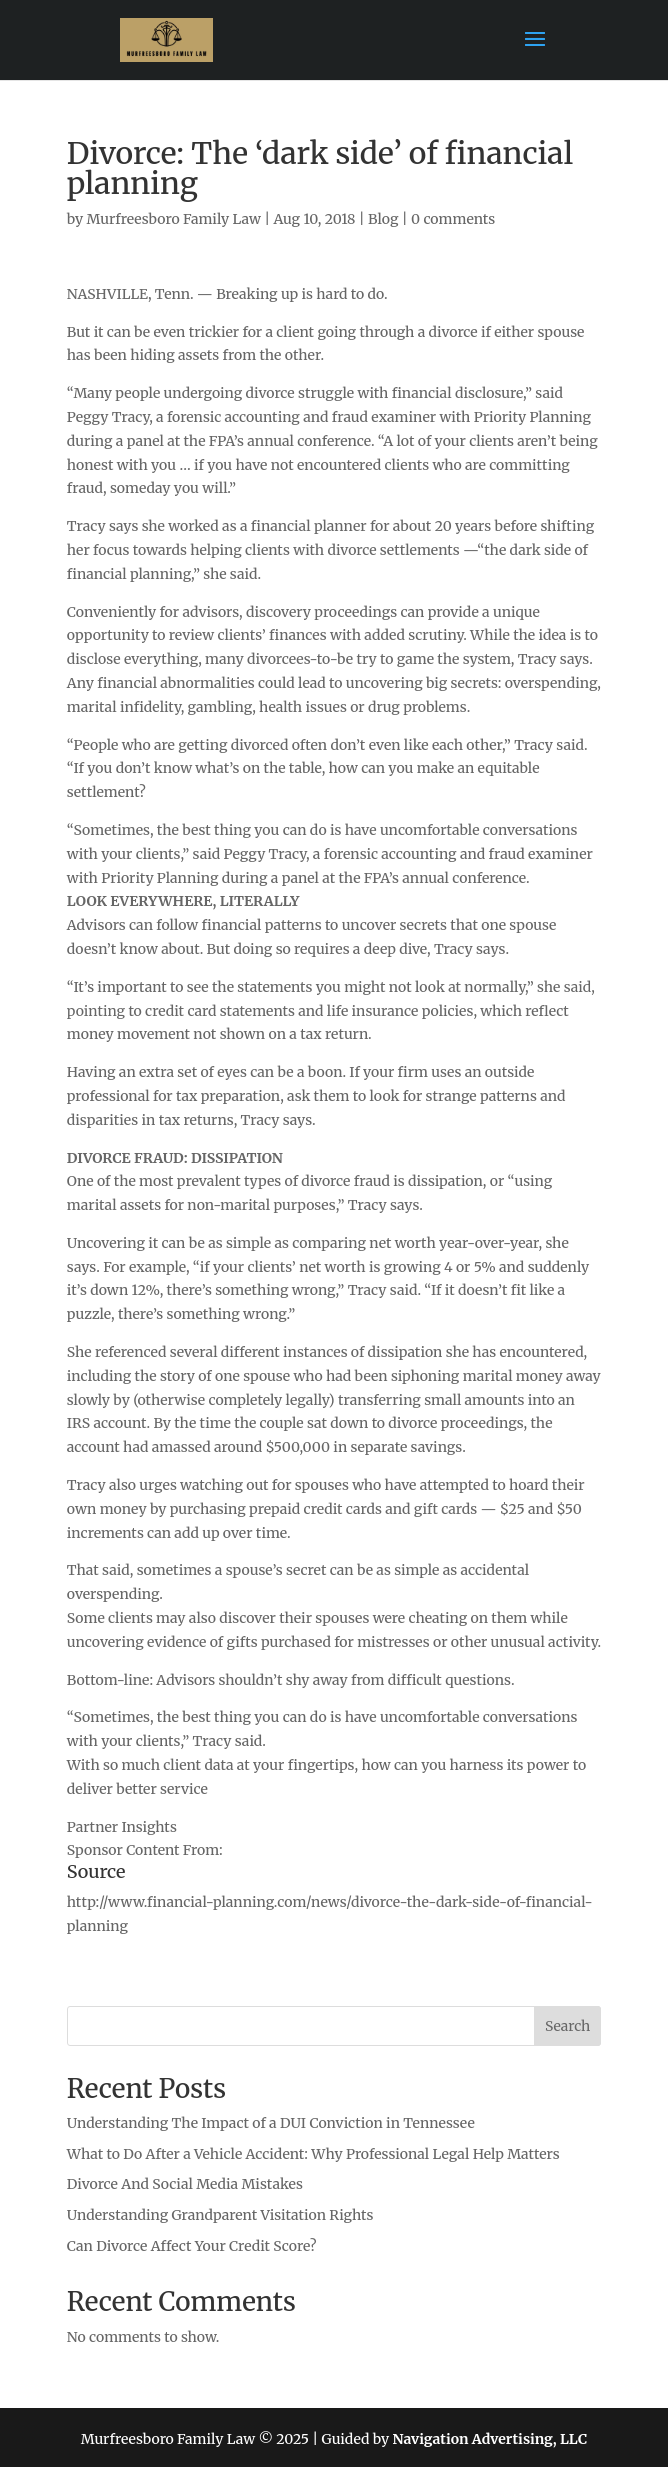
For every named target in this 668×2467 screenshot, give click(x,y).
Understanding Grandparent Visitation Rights (220, 2215)
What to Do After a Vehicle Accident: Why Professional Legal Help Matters (313, 2154)
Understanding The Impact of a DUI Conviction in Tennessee (271, 2123)
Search (567, 2026)
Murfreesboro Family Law (174, 219)
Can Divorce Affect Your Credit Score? (192, 2246)
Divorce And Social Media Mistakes (185, 2184)
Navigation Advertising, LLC (490, 2439)
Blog (383, 219)
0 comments (453, 219)
